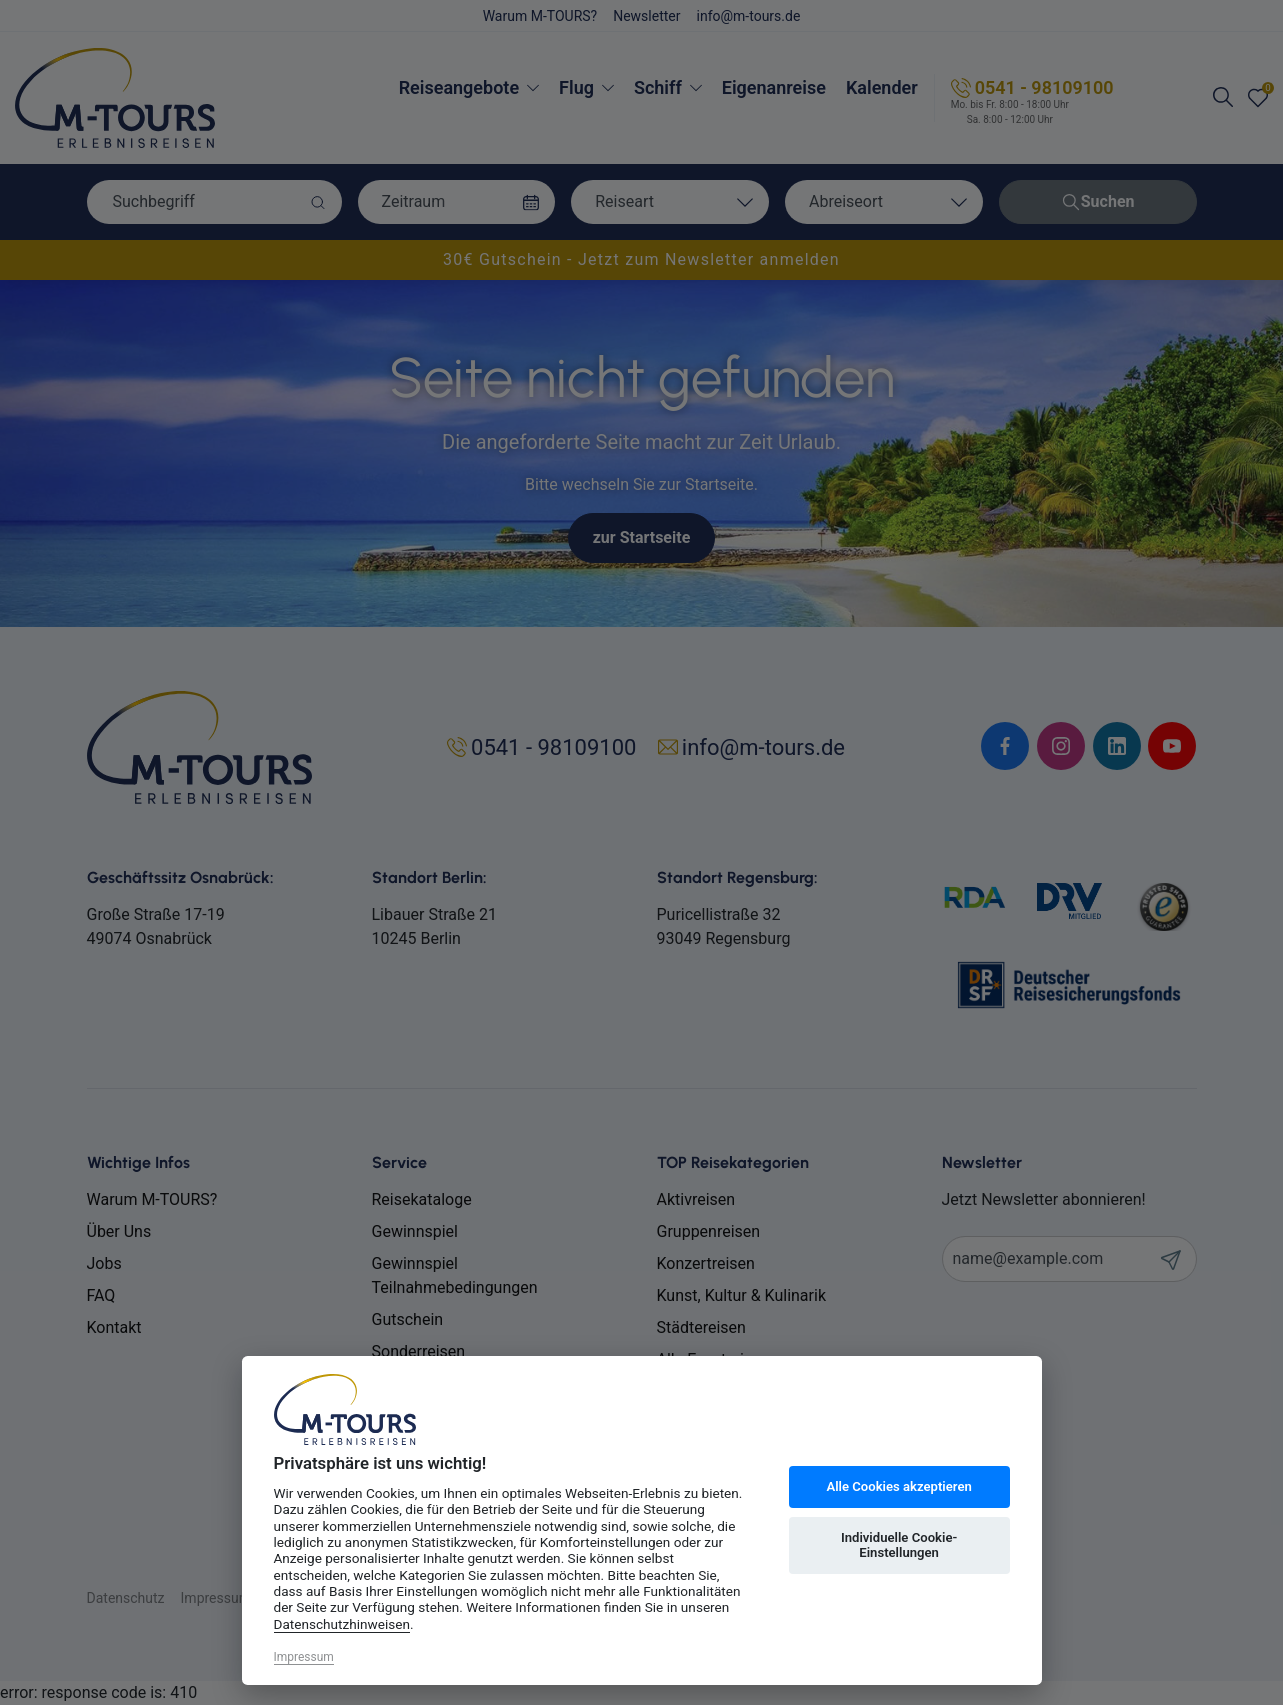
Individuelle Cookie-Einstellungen (899, 1545)
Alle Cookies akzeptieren (898, 1486)
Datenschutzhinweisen (342, 1624)
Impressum (304, 1657)
